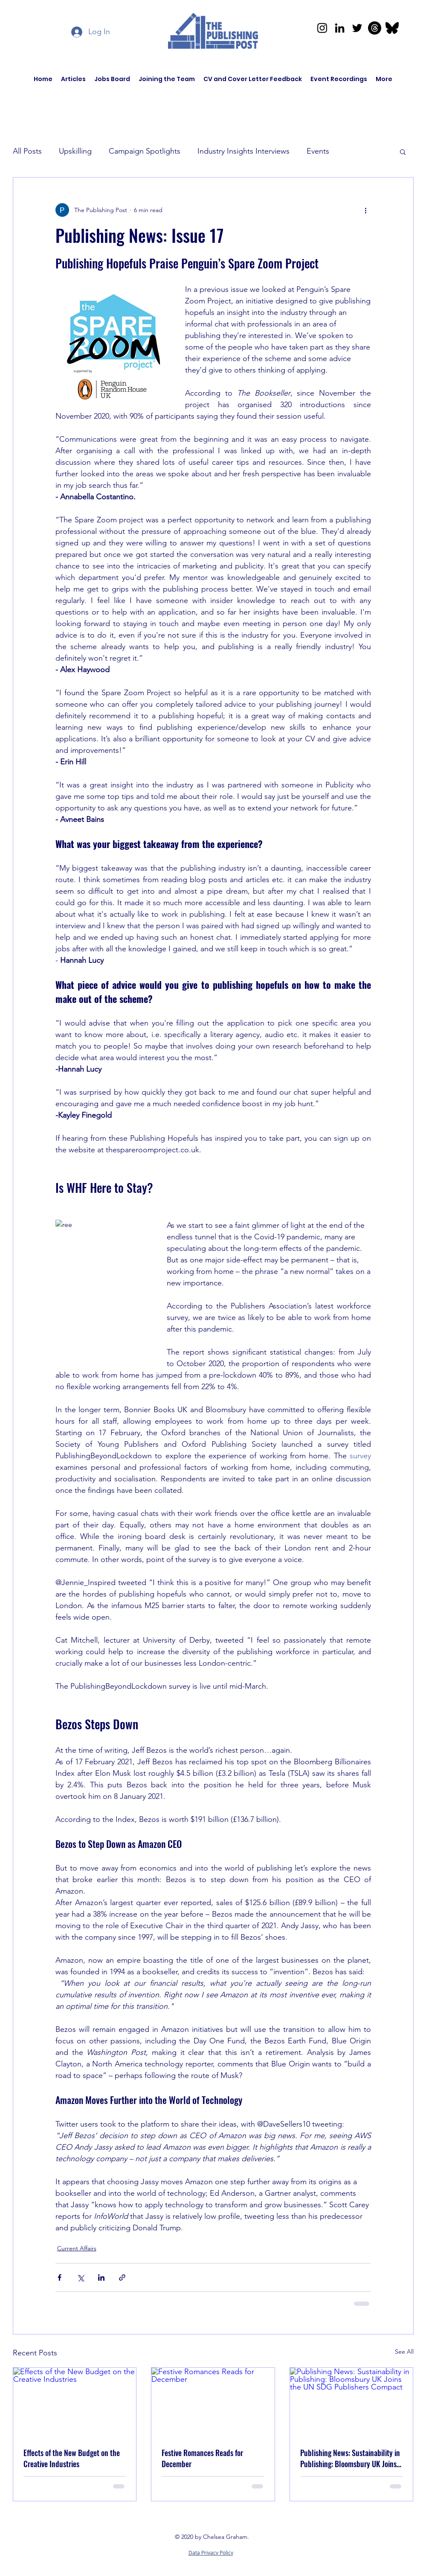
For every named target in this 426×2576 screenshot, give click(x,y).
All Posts (27, 151)
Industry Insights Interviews (243, 151)
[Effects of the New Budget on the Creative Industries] (74, 2402)
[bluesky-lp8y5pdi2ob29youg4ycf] (392, 28)
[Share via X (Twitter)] (80, 2277)
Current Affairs (76, 2248)
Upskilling (75, 151)
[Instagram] (322, 28)
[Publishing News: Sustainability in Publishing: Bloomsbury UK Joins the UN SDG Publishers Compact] (351, 2402)
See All (404, 2351)
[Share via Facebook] (59, 2277)
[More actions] (366, 210)
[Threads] (374, 28)
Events (318, 151)
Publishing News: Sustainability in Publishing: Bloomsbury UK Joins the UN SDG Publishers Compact (350, 2458)
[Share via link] (122, 2277)
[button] (403, 151)
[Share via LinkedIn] (101, 2277)
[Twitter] (357, 28)
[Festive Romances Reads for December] (213, 2402)
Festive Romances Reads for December (202, 2458)
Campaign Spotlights (144, 151)
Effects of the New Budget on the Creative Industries (71, 2458)
